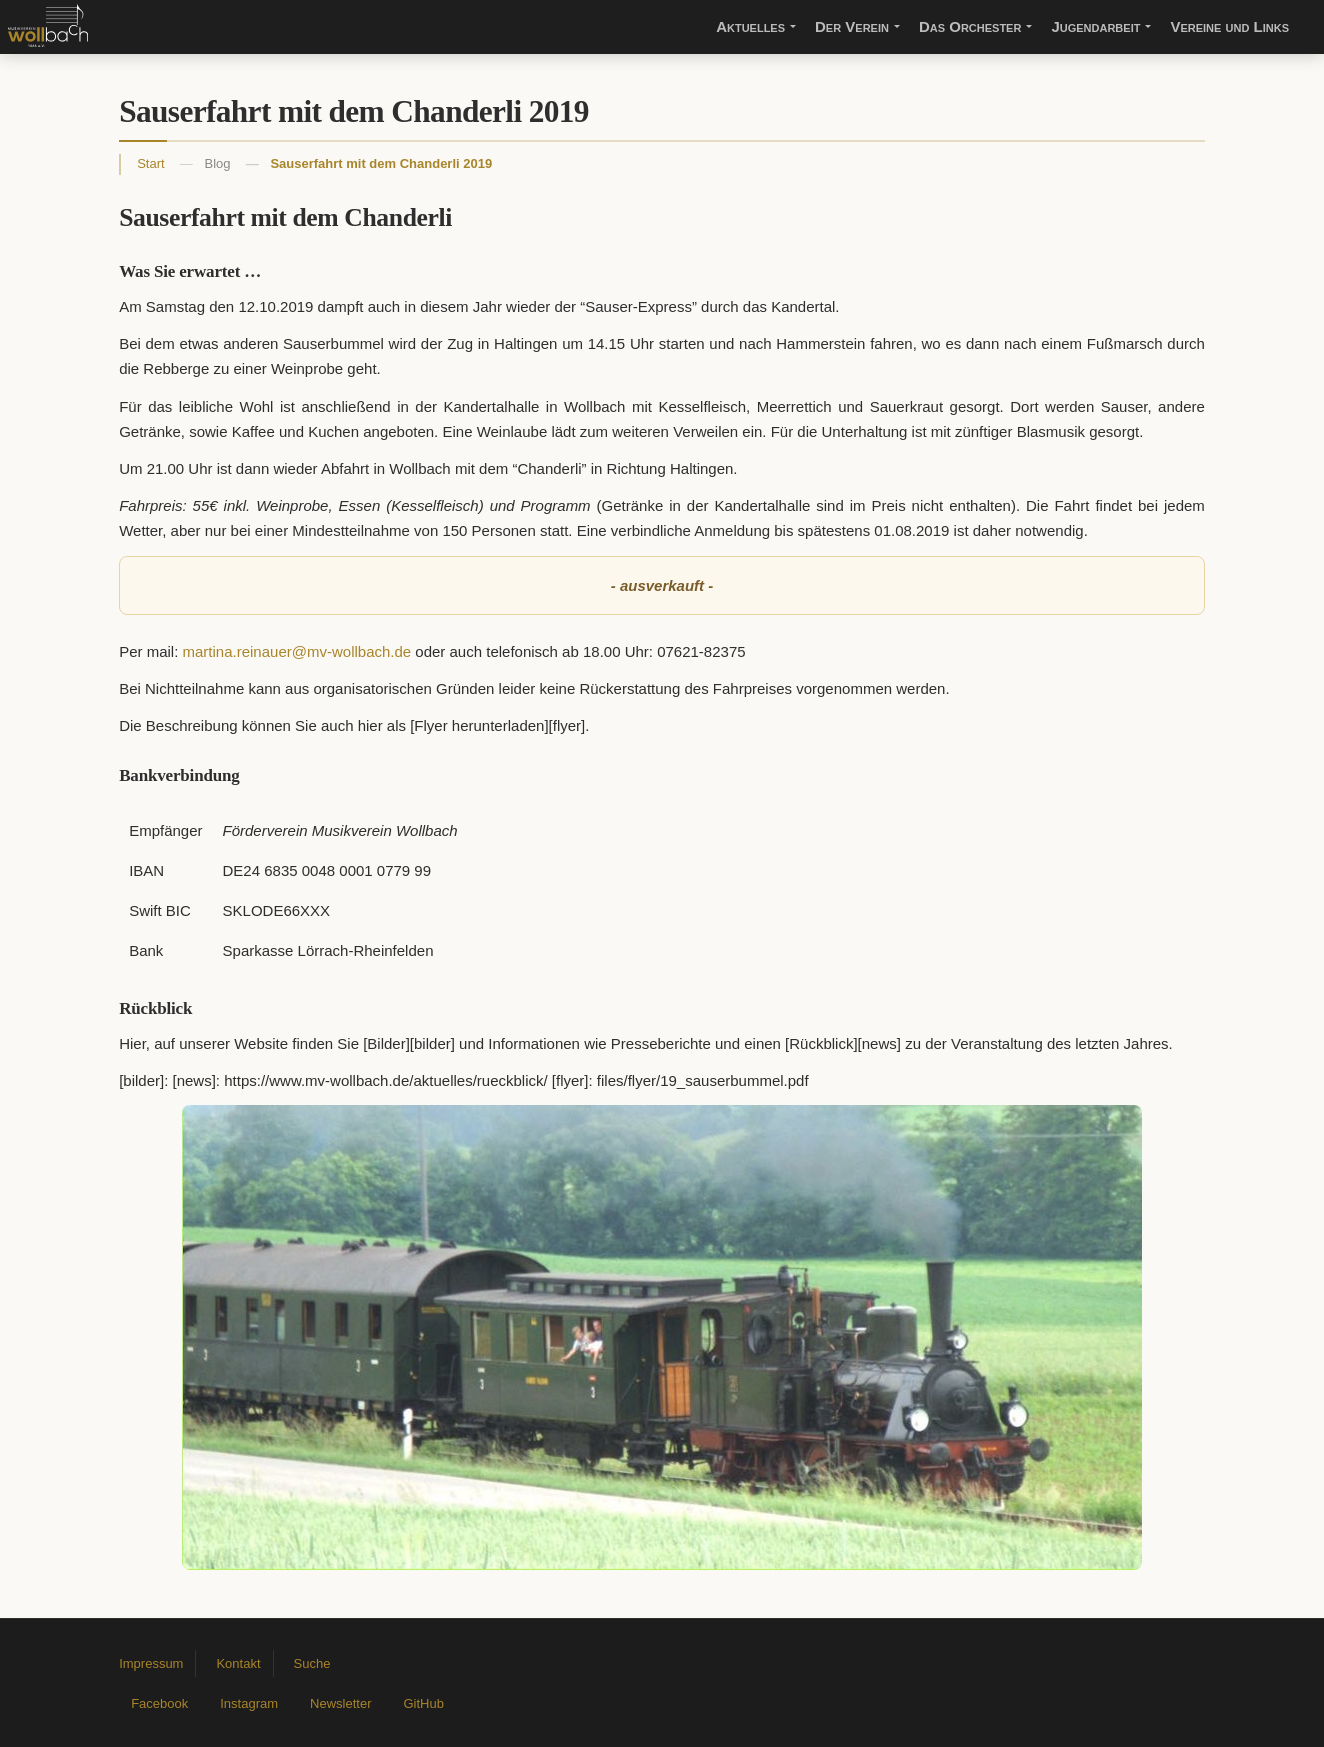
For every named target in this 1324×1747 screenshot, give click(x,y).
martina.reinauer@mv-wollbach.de (297, 651)
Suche (312, 1663)
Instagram (249, 1703)
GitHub (423, 1703)
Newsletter (340, 1703)
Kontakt (238, 1663)
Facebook (159, 1703)
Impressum (151, 1663)
